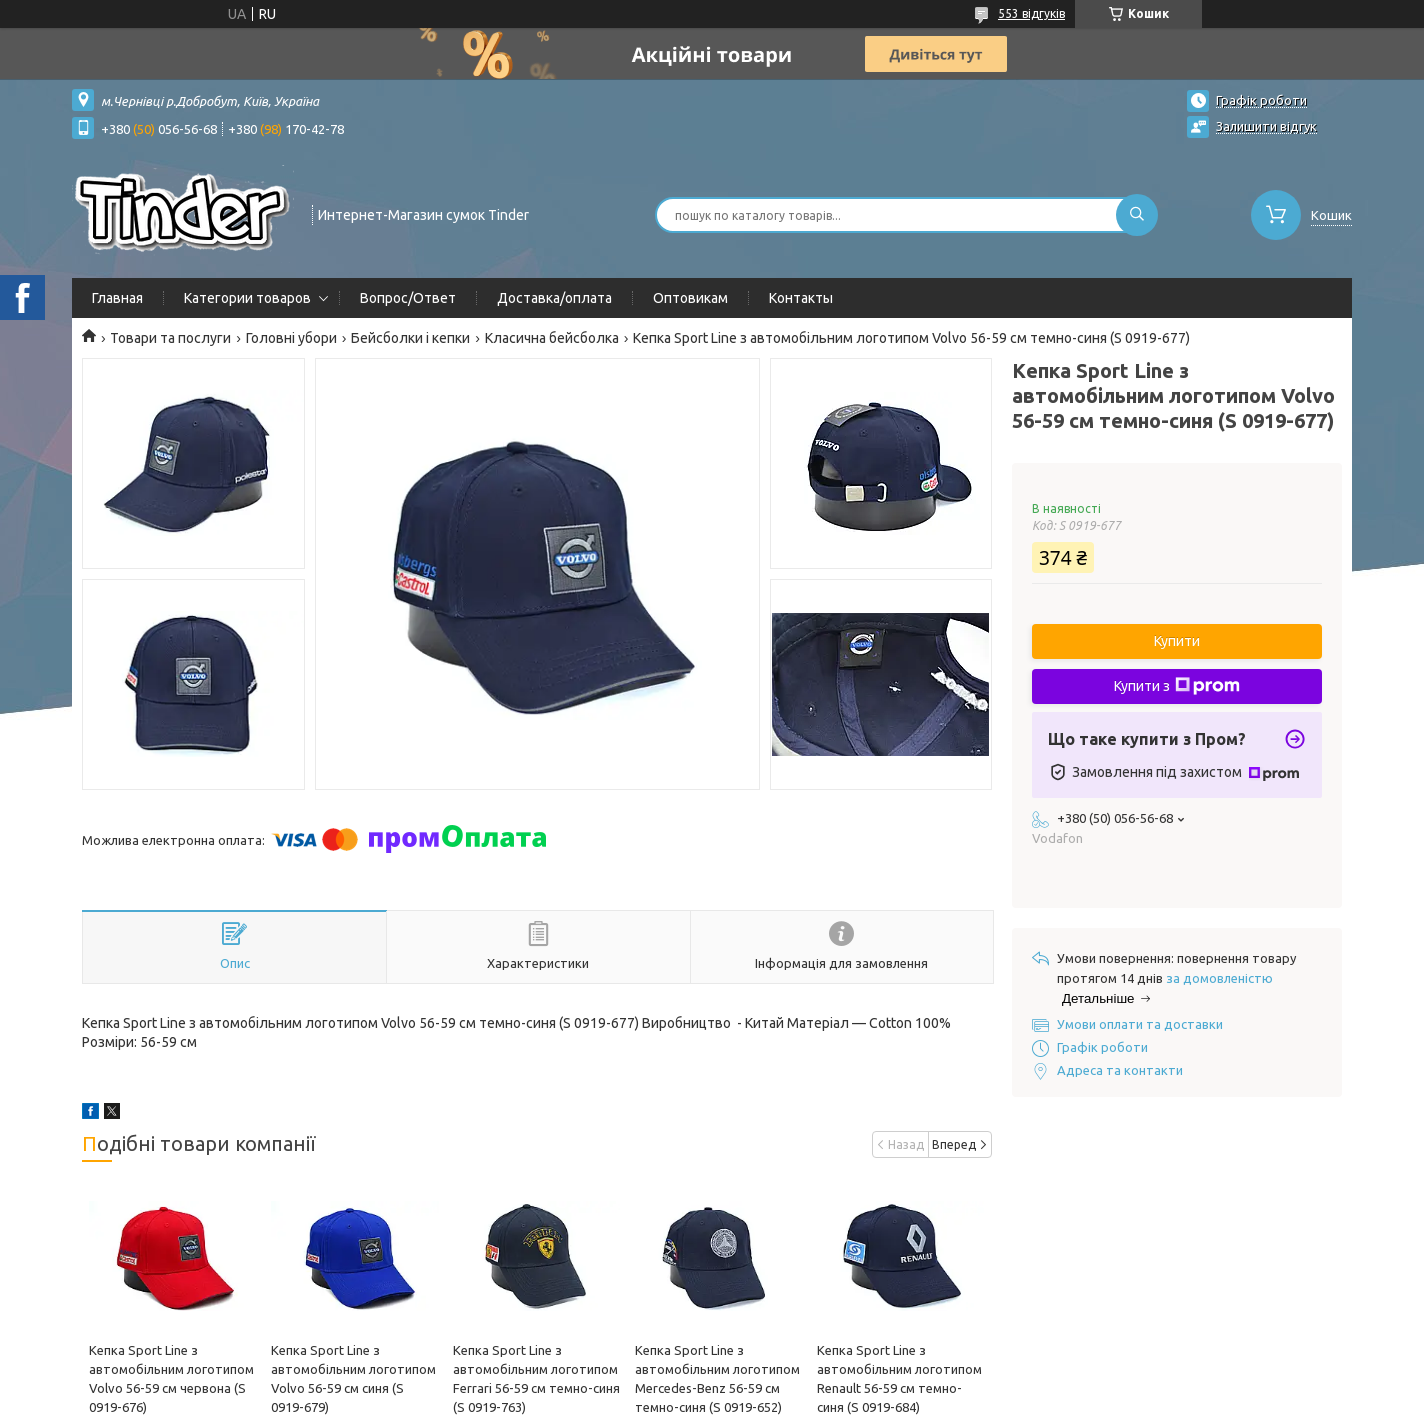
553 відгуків (1031, 13)
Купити (1177, 641)
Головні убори (291, 338)
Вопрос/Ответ (408, 298)
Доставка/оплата (554, 298)
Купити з (1177, 686)
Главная (117, 298)
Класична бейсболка (552, 338)
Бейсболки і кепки (410, 338)
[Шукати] (1137, 215)
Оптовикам (690, 298)
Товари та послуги (170, 338)
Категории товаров (247, 298)
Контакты (801, 298)
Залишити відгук (1266, 126)
